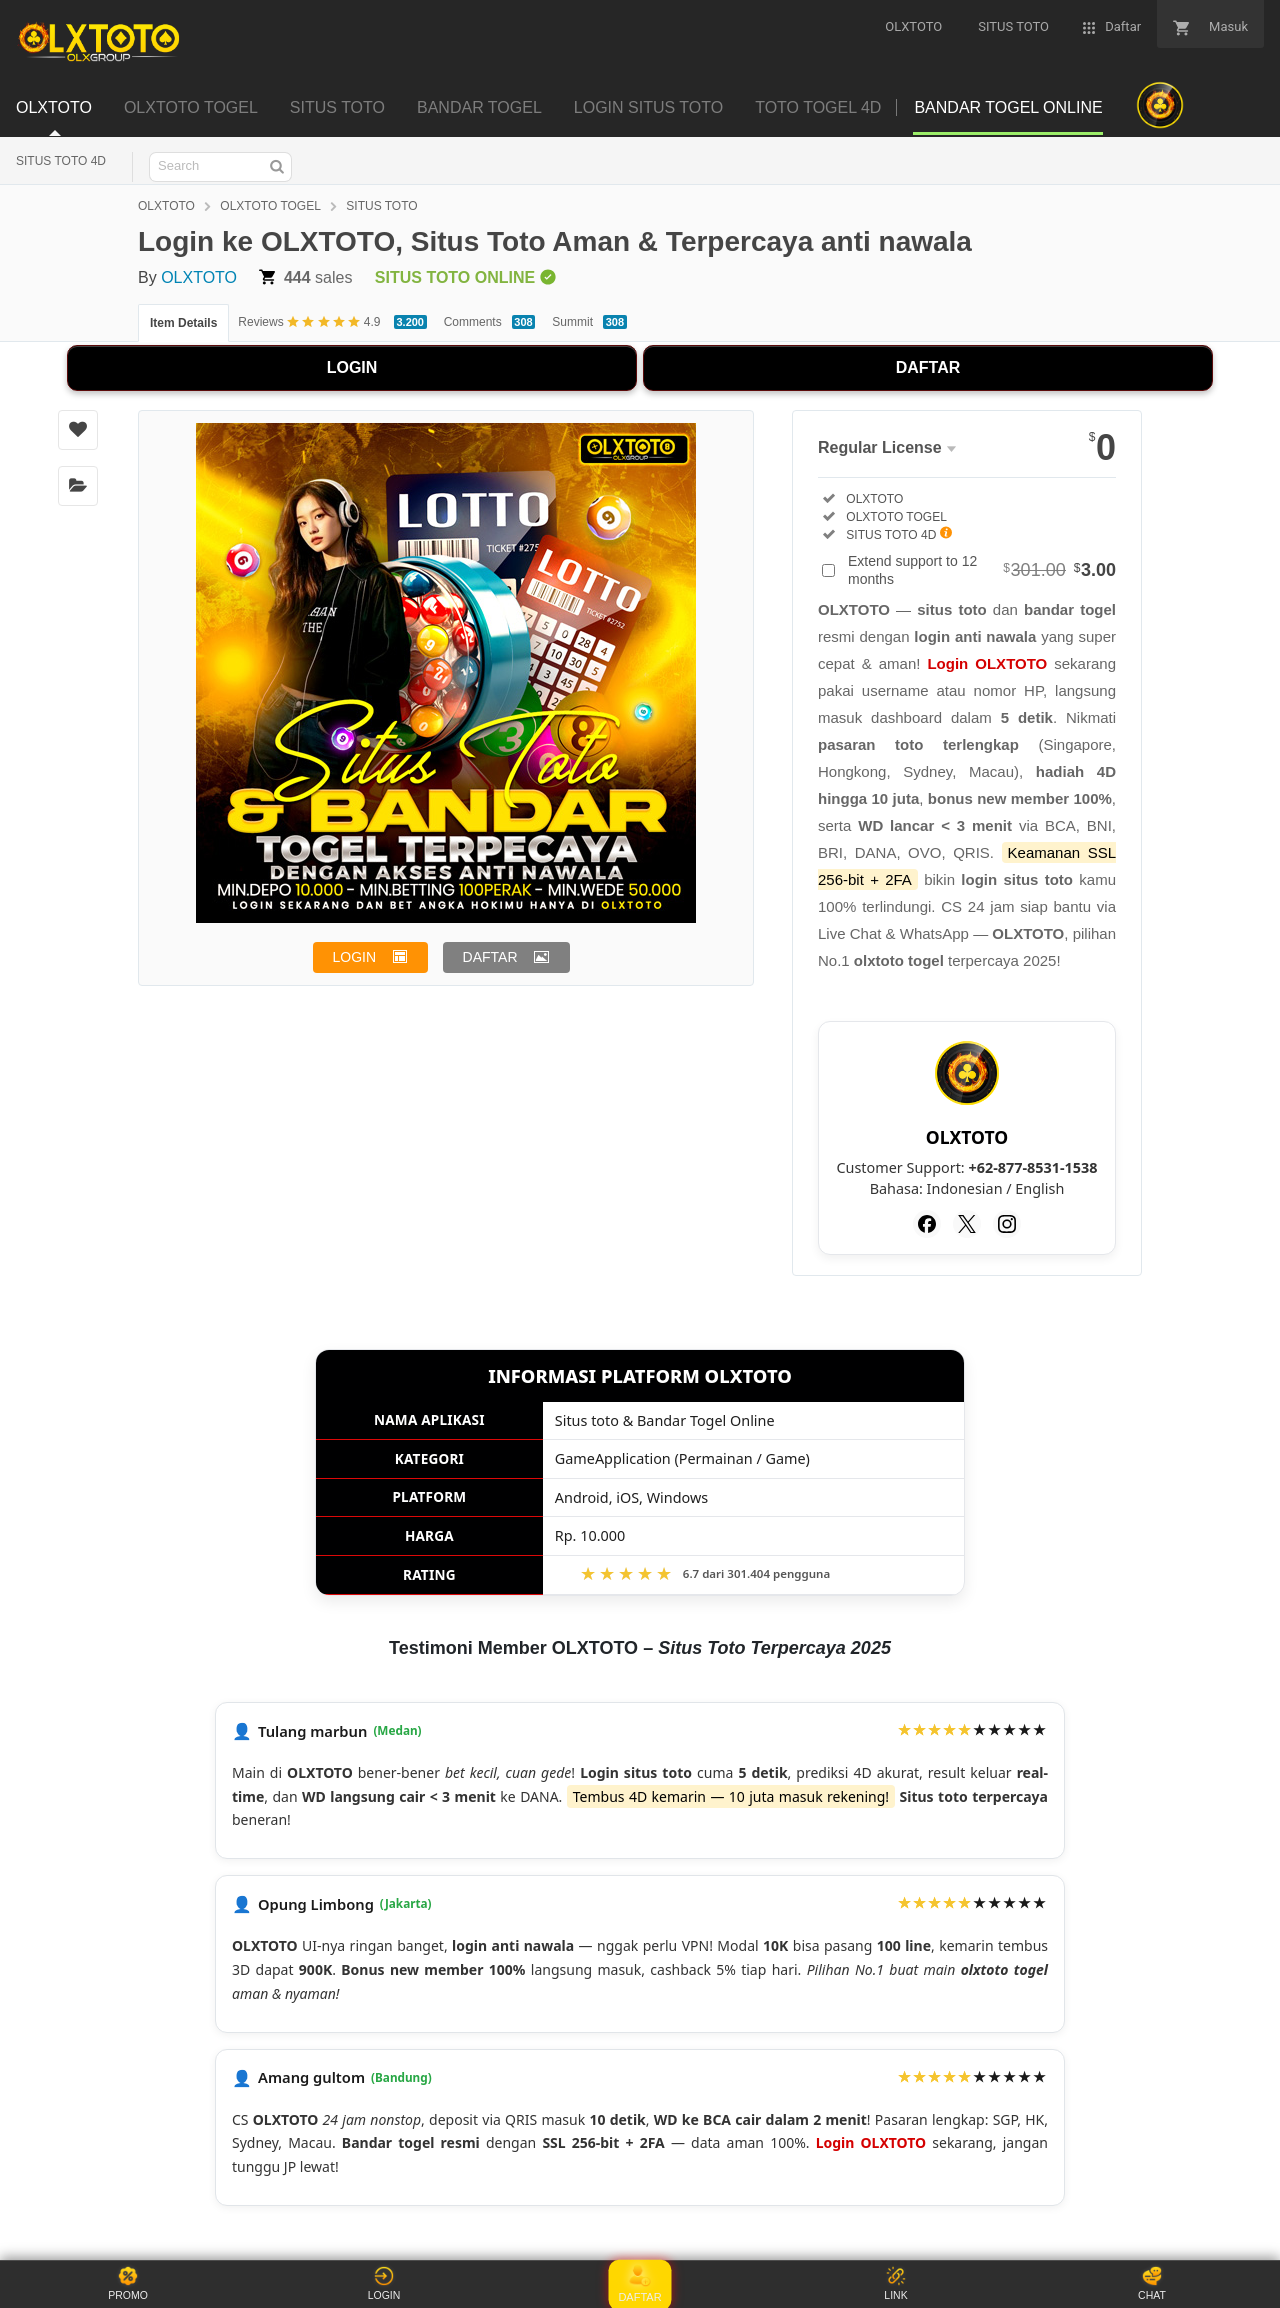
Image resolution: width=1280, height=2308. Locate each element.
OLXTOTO (166, 206)
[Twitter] (967, 1224)
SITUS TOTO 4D (61, 161)
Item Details (183, 323)
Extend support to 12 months (982, 570)
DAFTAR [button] (490, 957)
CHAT (1152, 2283)
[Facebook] (927, 1224)
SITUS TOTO (381, 206)
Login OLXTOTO (987, 663)
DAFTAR (928, 367)
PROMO (128, 2283)
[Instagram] (1007, 1224)
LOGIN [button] (355, 957)
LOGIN (352, 367)
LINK (895, 2283)
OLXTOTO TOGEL (270, 206)
